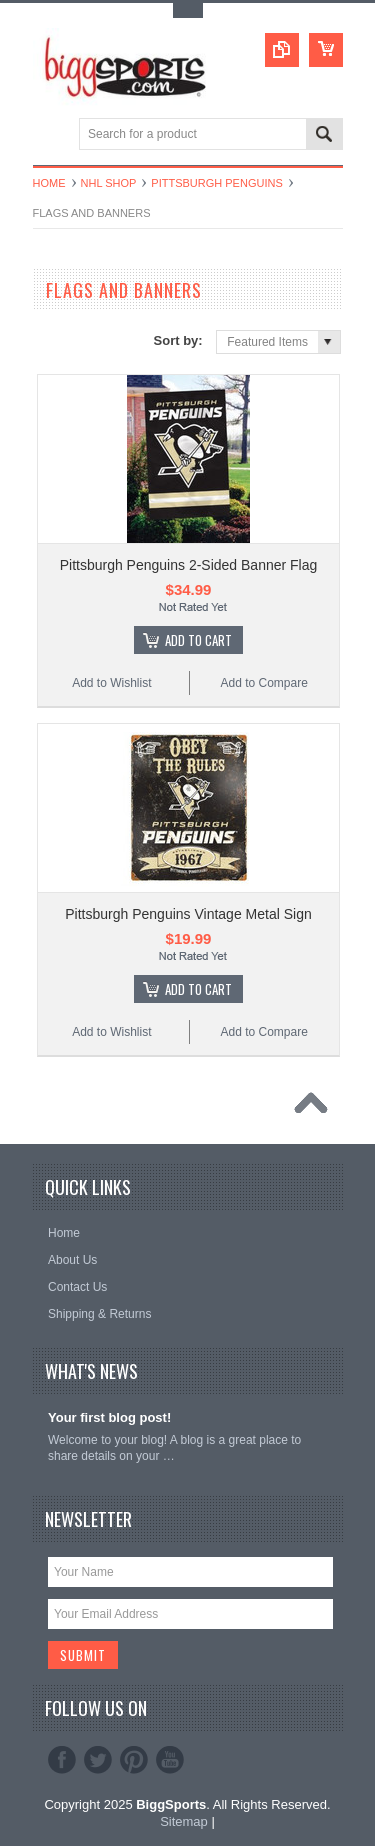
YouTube (170, 1760)
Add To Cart (198, 640)
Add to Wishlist (111, 683)
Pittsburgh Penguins (216, 183)
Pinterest (134, 1760)
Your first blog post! (109, 1417)
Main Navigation (50, 135)
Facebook (62, 1760)
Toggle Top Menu (188, 10)
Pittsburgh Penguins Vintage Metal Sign (188, 914)
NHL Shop (109, 183)
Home (49, 183)
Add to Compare (263, 683)
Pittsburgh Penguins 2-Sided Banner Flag (189, 565)
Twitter (98, 1760)
